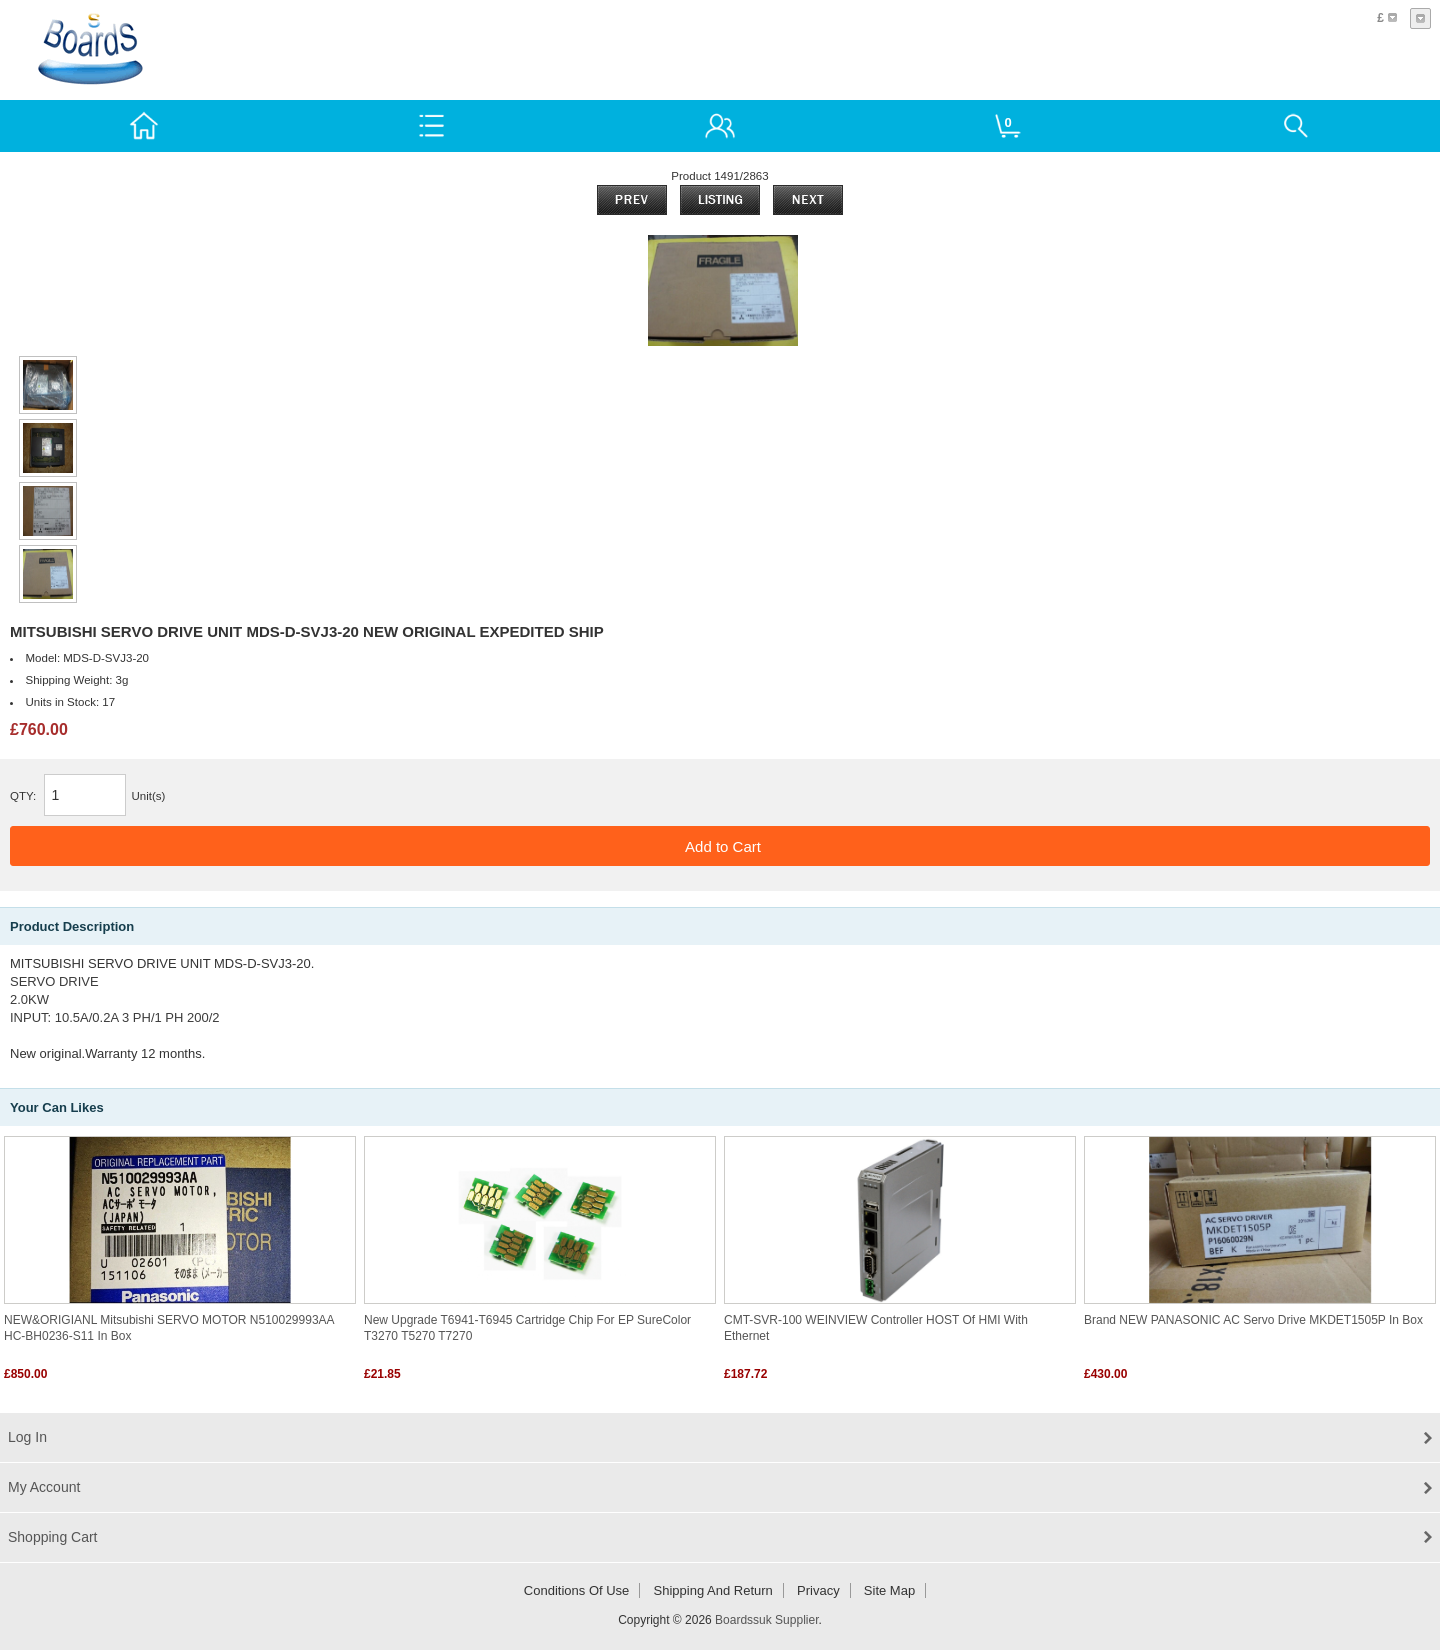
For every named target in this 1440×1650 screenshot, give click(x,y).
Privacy (818, 1590)
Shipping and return (713, 1590)
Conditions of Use (577, 1590)
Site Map (889, 1590)
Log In (27, 1437)
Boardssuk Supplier (766, 1620)
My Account (44, 1487)
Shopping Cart (53, 1537)
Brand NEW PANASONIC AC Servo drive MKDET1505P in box (1253, 1320)
